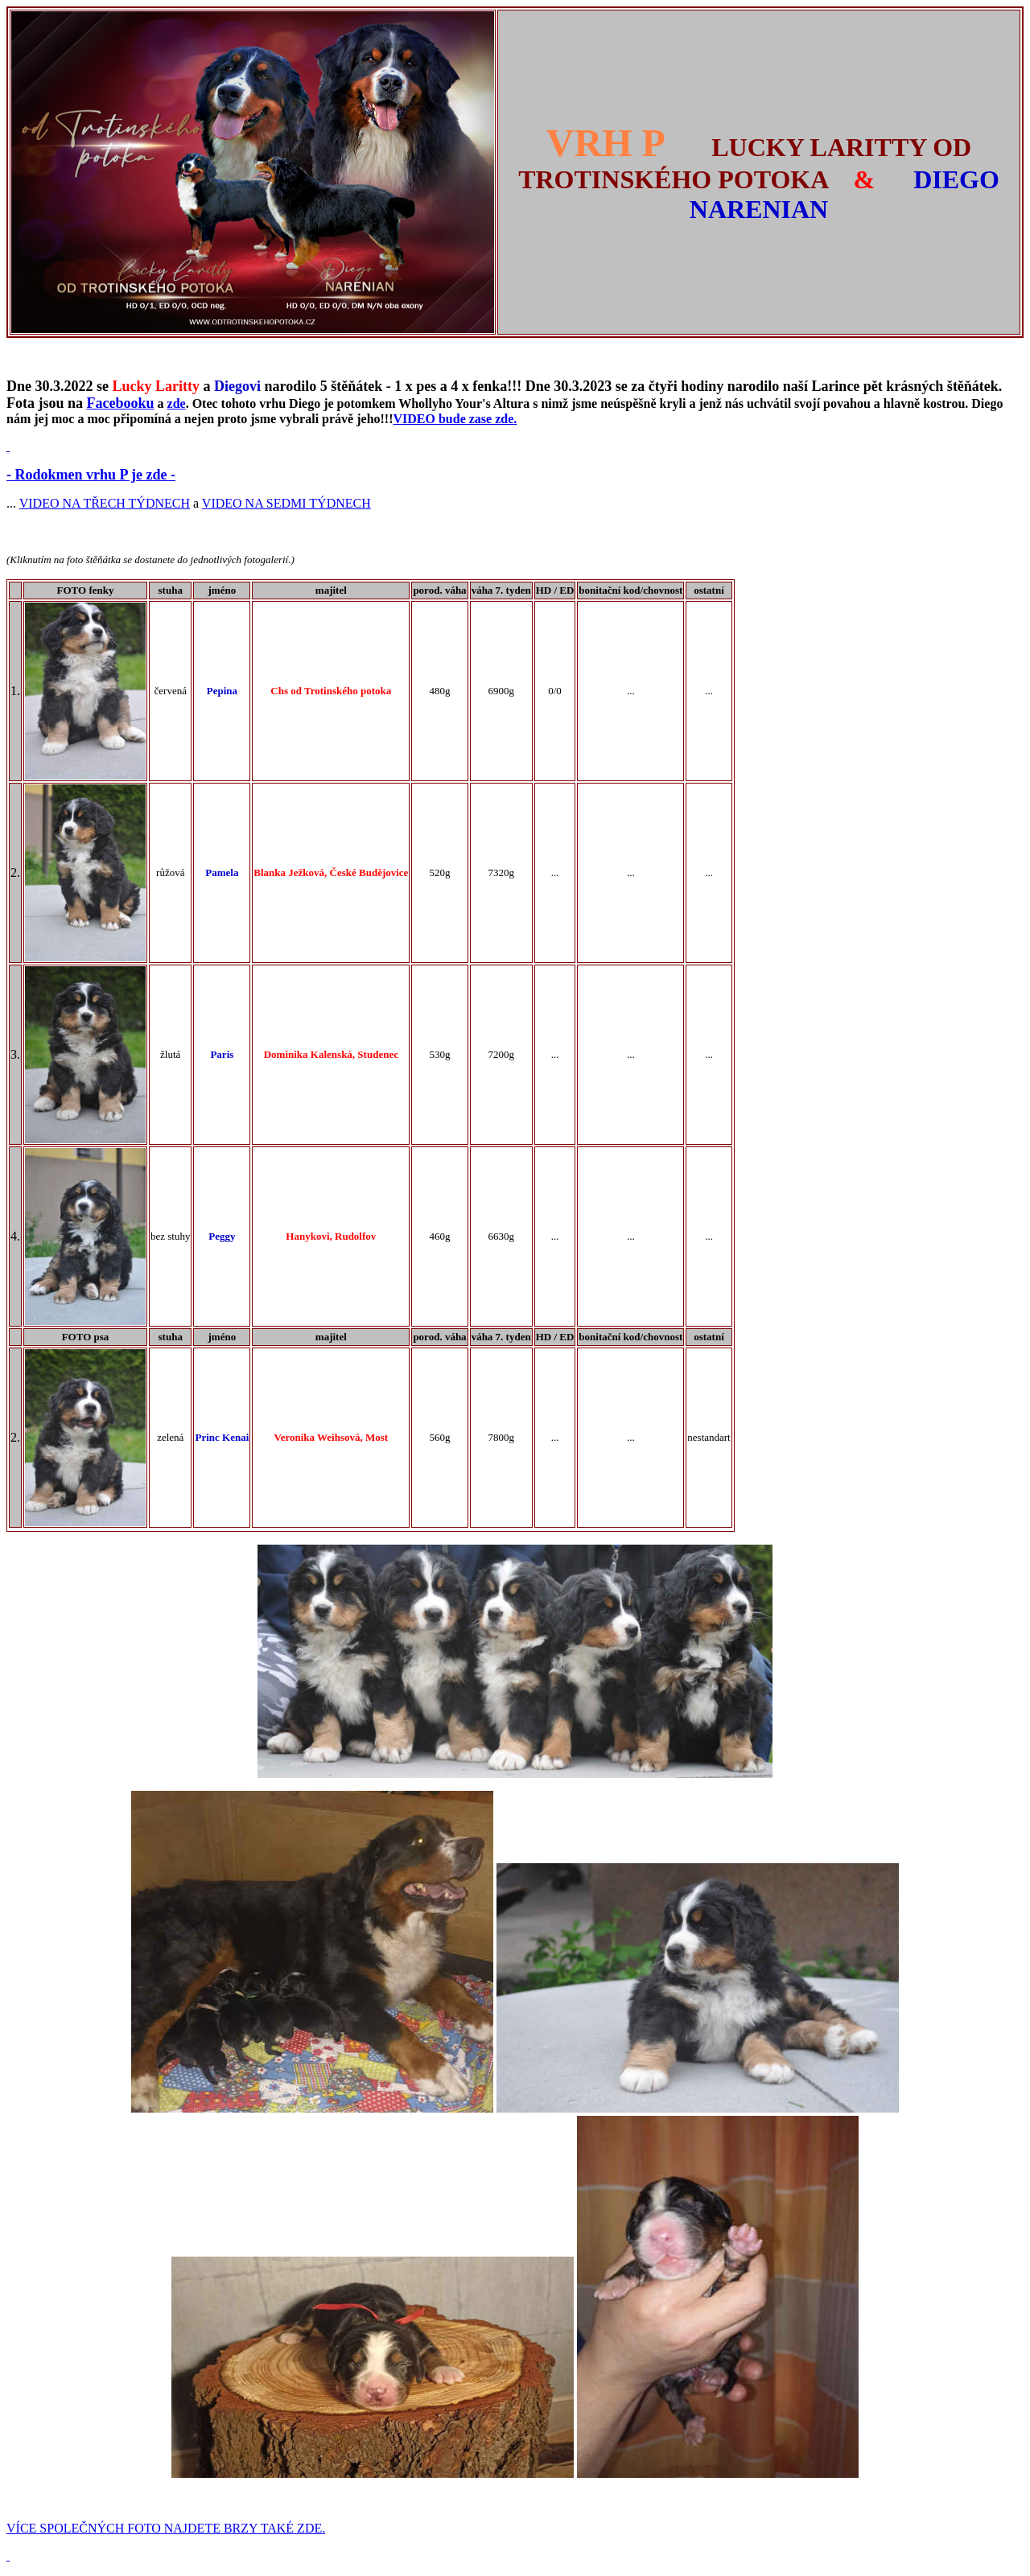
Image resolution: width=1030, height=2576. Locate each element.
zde (176, 403)
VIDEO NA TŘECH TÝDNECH (104, 503)
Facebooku (120, 403)
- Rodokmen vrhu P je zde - (90, 475)
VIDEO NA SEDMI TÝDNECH (286, 503)
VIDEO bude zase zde (453, 419)
